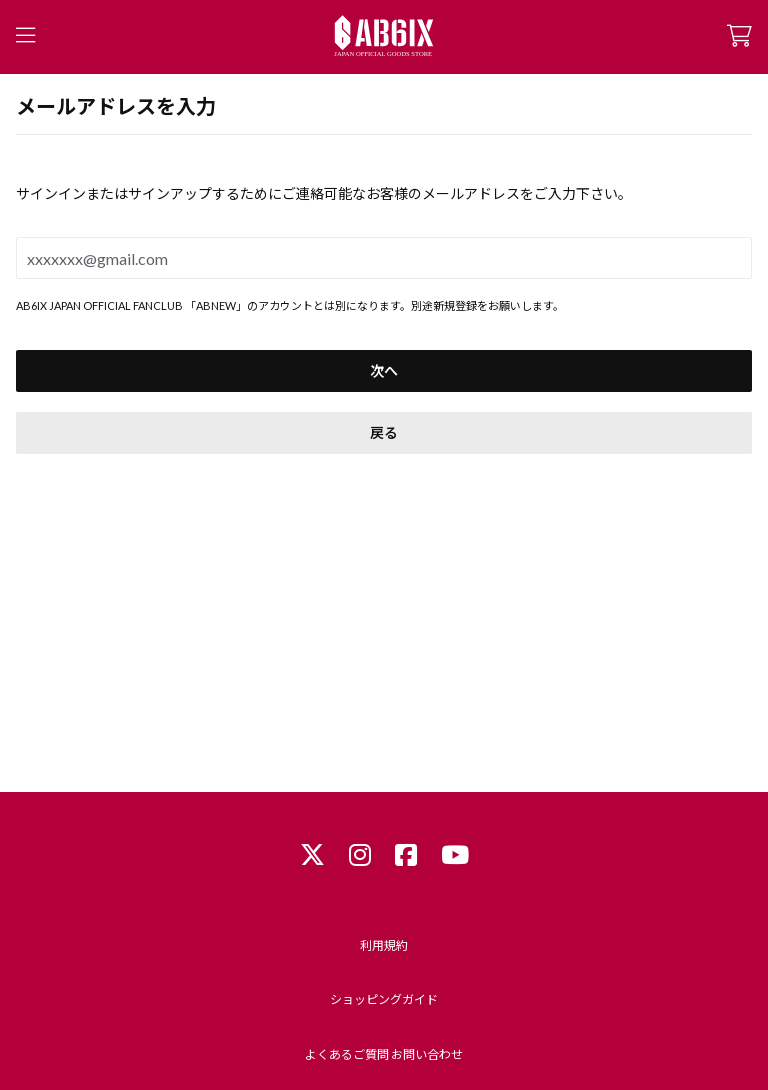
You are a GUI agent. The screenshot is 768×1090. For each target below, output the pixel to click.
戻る (384, 432)
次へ (384, 370)
